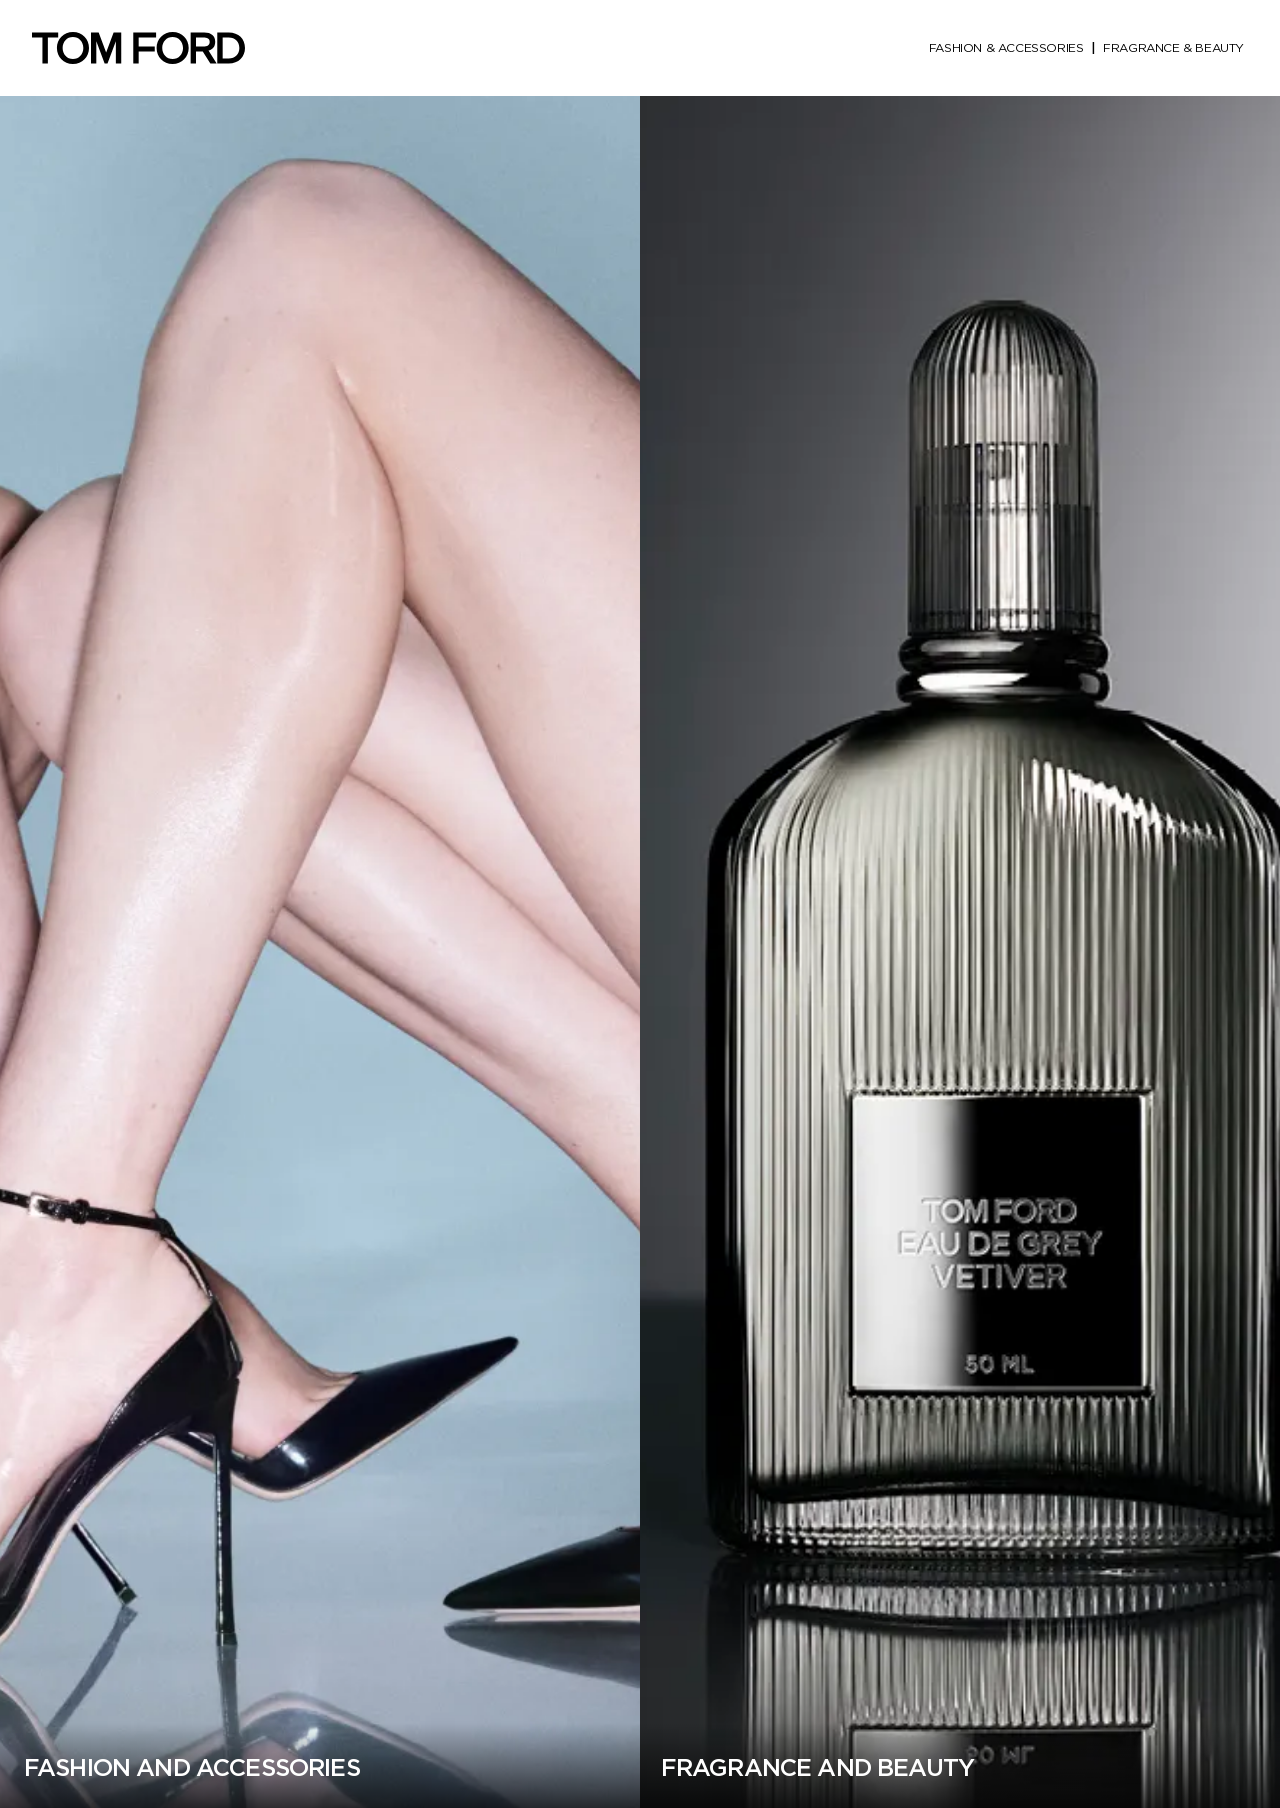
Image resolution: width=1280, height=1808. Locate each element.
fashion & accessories (1006, 48)
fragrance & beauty (1173, 48)
